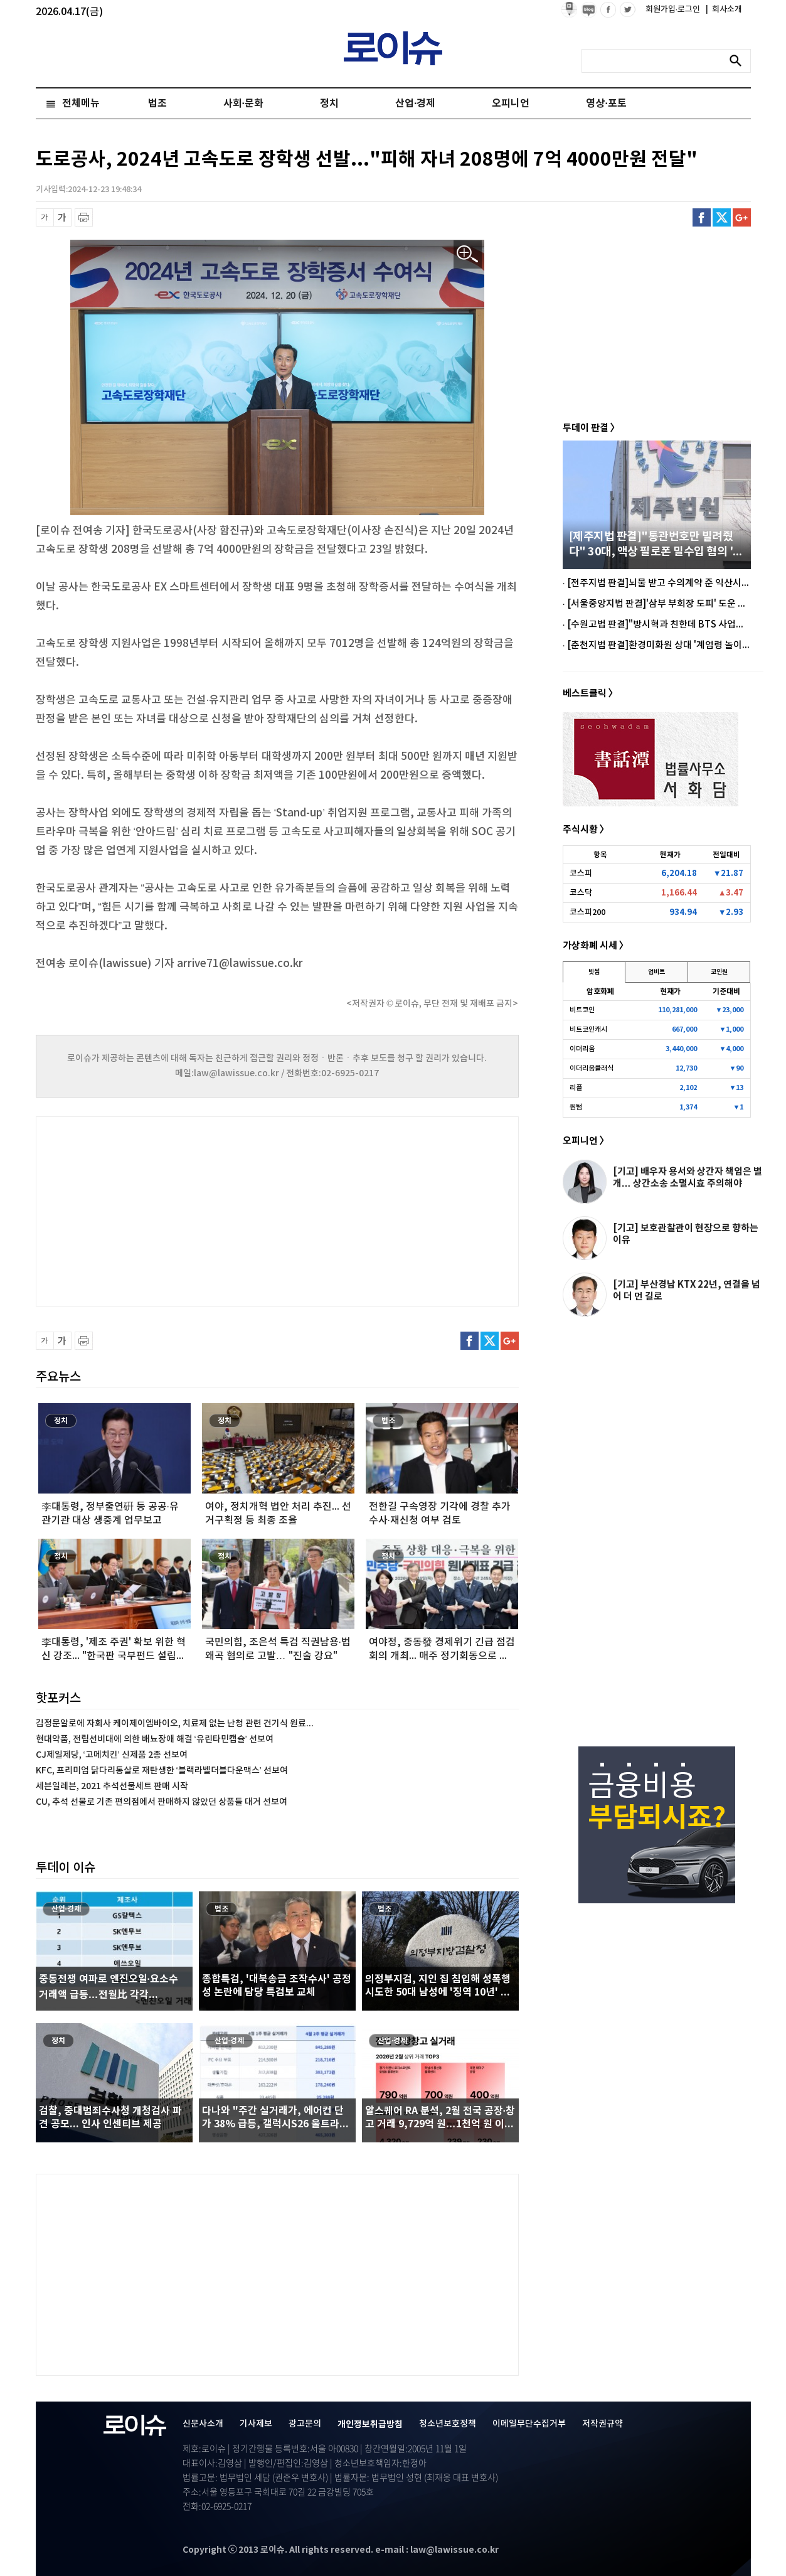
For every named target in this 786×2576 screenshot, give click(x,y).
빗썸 (594, 972)
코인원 (719, 972)
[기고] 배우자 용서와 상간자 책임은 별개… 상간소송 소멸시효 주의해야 (687, 1177)
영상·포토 (606, 103)
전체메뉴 (81, 103)
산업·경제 (415, 103)
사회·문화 (243, 103)
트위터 (722, 217)
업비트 (656, 972)
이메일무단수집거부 (529, 2423)
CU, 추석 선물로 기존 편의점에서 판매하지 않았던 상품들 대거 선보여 (161, 1802)
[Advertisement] (161, 1209)
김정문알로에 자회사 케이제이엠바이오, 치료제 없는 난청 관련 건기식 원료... (175, 1723)
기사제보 (256, 2423)
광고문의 (305, 2423)
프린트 (84, 217)
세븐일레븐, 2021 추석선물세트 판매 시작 (112, 1786)
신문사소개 (203, 2423)
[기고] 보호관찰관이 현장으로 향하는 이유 (685, 1234)
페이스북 (702, 217)
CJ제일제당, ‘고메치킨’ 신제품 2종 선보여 (112, 1755)
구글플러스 (742, 217)
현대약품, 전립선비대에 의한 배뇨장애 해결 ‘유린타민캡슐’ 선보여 (155, 1739)
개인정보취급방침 (370, 2424)
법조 (157, 103)
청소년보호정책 (447, 2423)
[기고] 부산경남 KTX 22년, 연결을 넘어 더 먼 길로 (686, 1290)
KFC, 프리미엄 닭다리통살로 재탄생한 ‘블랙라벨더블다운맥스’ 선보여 (162, 1770)
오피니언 (510, 103)
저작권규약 (602, 2423)
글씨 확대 (62, 217)
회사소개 (724, 9)
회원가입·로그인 (674, 9)
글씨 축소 (45, 217)
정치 (329, 103)
